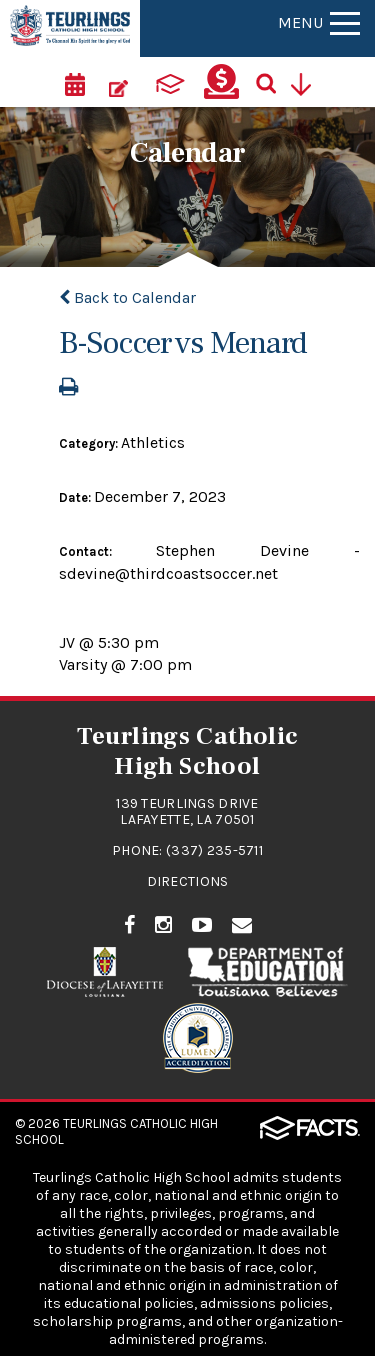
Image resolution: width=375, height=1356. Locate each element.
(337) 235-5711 (214, 850)
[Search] (273, 82)
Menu (319, 22)
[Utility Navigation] (308, 82)
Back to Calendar (127, 297)
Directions (188, 881)
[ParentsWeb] (170, 82)
